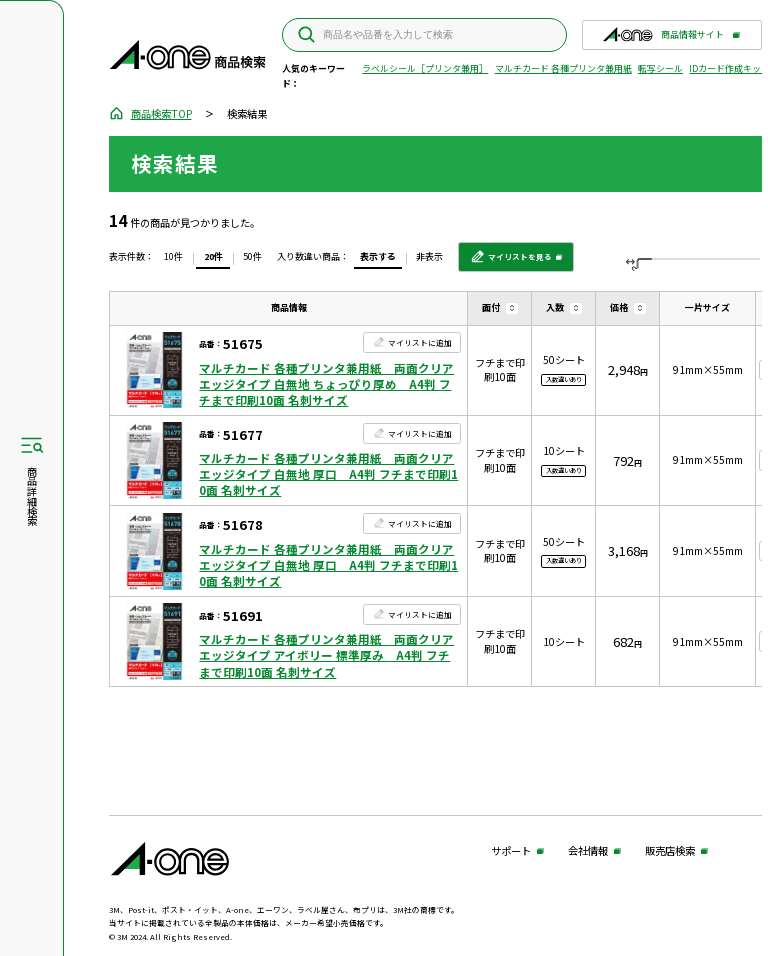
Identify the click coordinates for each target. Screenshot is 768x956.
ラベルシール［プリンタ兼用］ (425, 68)
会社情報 (588, 851)
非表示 (429, 256)
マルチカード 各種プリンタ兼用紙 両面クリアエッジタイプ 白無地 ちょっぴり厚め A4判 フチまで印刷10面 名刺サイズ (326, 384)
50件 (252, 256)
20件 (213, 256)
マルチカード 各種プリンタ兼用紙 (563, 68)
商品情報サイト (663, 38)
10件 (173, 256)
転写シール (660, 68)
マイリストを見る (511, 261)
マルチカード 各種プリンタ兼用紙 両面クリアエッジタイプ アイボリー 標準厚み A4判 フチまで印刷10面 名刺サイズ (326, 655)
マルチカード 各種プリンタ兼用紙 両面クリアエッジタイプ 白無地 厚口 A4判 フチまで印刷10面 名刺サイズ (328, 474)
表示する (378, 256)
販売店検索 (670, 851)
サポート (511, 851)
